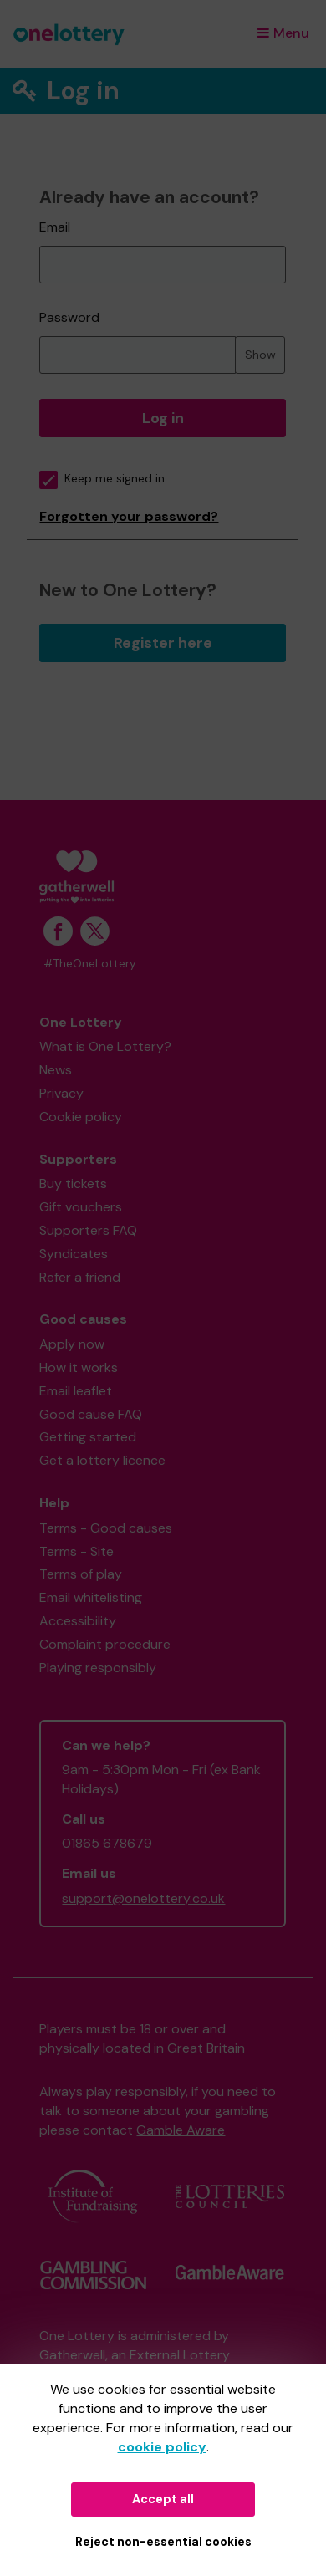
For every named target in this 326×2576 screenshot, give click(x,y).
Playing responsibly (97, 1667)
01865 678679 (107, 1843)
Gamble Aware (180, 2130)
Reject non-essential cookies (163, 2541)
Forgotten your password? (128, 516)
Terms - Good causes (105, 1528)
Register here (163, 643)
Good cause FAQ (90, 1414)
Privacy (61, 1093)
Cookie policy (80, 1116)
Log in (163, 418)
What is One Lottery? (105, 1046)
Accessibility (77, 1621)
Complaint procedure (105, 1644)
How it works (78, 1367)
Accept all (163, 2499)
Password (69, 317)
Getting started (87, 1437)
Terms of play (80, 1574)
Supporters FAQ (88, 1230)
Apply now (71, 1344)
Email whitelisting (90, 1597)
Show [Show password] (260, 354)
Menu (283, 33)
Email (54, 227)
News (55, 1070)
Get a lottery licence (102, 1460)
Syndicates (73, 1253)
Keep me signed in (102, 479)
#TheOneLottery (89, 963)
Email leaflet (75, 1391)
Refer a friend (79, 1277)
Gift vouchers (80, 1207)
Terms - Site (76, 1551)
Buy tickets (73, 1183)
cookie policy (162, 2447)
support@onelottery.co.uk (143, 1898)
